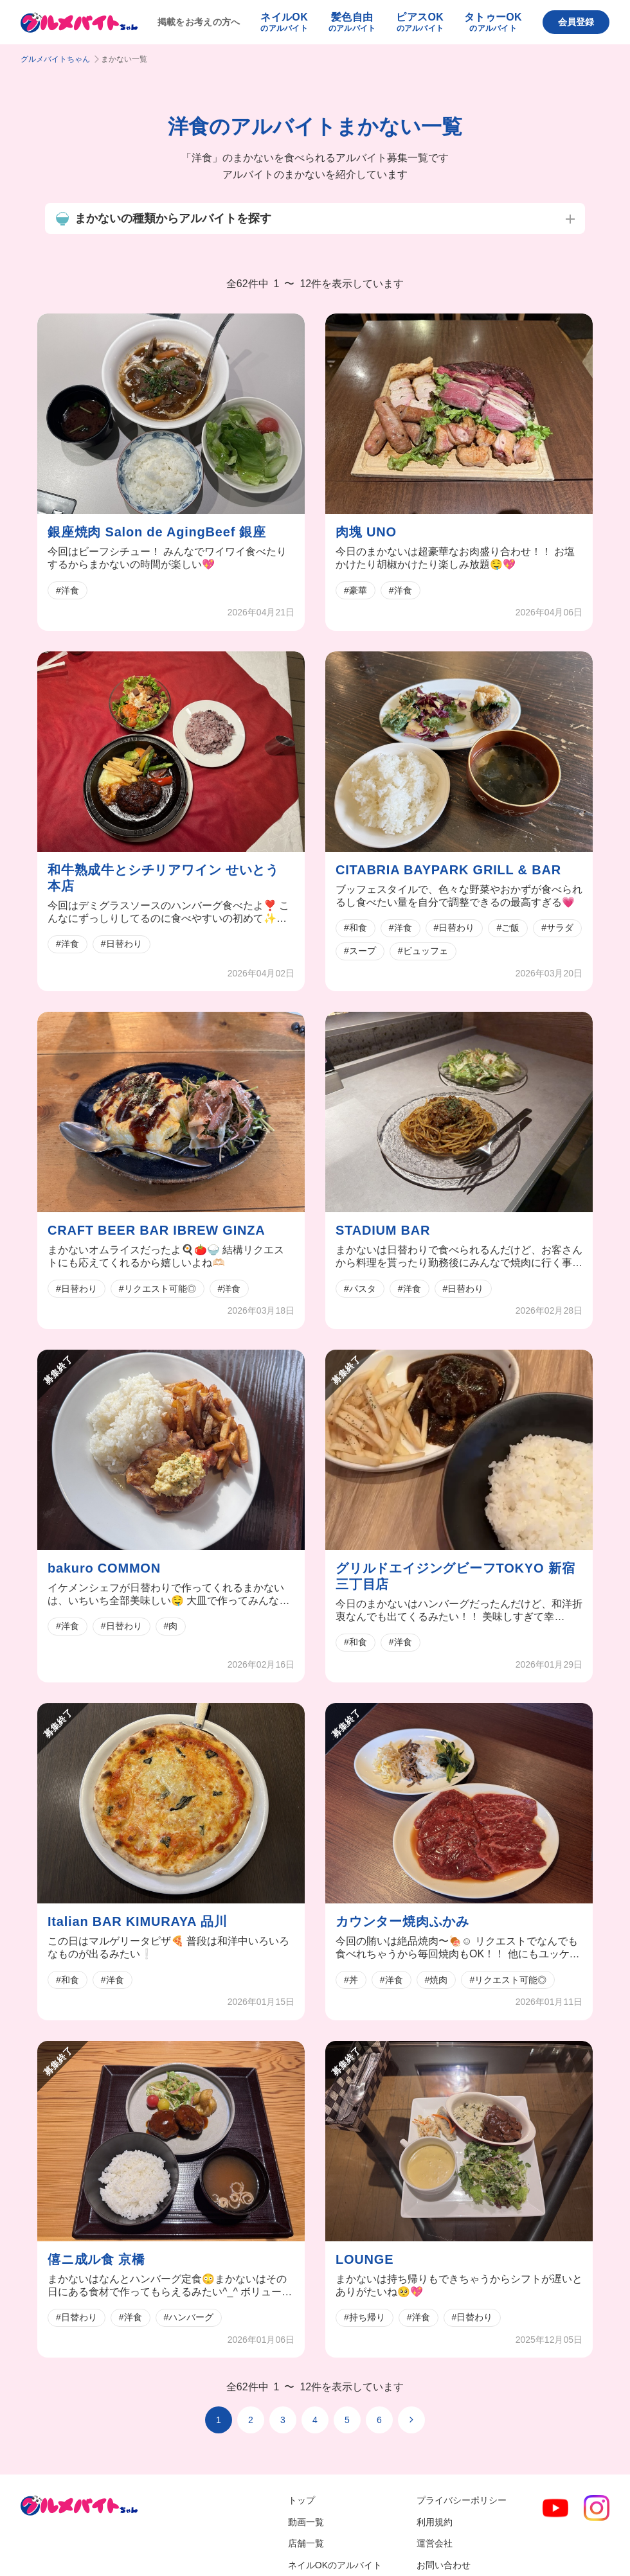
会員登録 (576, 22)
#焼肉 (436, 1980)
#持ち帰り (364, 2317)
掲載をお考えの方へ (199, 22)
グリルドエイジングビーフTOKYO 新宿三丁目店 (455, 1576)
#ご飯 (507, 927)
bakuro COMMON (104, 1568)
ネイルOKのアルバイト (335, 2565)
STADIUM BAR (383, 1230)
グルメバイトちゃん (55, 59)
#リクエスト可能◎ (157, 1289)
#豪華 (355, 590)
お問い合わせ (444, 2565)
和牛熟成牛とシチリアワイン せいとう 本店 (163, 878)
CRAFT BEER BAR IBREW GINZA (157, 1230)
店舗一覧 (306, 2543)
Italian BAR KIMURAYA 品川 (138, 1921)
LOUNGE (364, 2259)
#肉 (171, 1626)
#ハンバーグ (189, 2317)
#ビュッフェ (423, 951)
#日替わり (121, 944)
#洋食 (67, 590)
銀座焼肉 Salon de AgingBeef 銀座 (157, 532)
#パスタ (360, 1289)
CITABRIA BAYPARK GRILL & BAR (448, 870)
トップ (301, 2500)
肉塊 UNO (366, 532)
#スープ (360, 951)
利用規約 (435, 2522)
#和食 (355, 927)
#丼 (351, 1980)
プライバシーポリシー (462, 2500)
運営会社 (435, 2543)
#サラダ (557, 927)
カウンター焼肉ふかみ (402, 1921)
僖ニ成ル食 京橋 (96, 2259)
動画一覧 (306, 2522)
